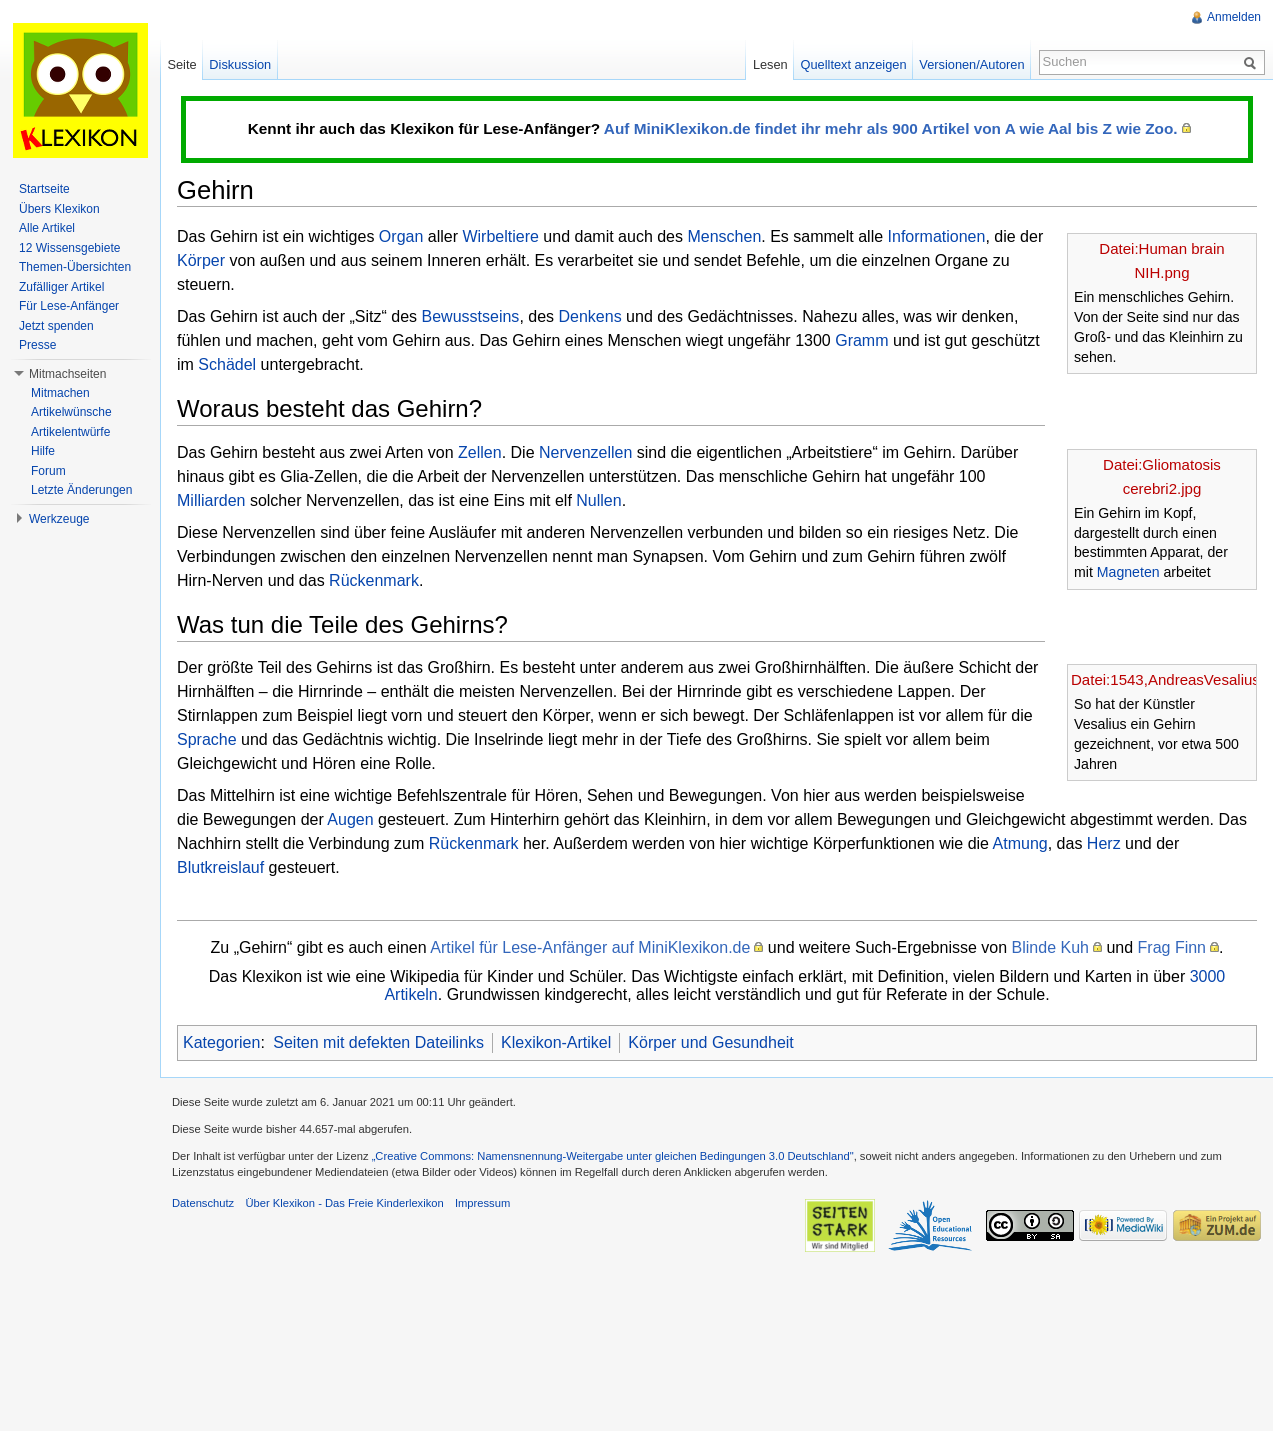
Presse (37, 345)
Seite (181, 64)
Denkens (590, 316)
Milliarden (211, 500)
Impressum (482, 1203)
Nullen (598, 500)
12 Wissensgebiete (69, 248)
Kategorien (221, 1042)
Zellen (480, 452)
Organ (401, 236)
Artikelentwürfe (70, 432)
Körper (201, 260)
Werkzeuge (59, 519)
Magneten (1128, 572)
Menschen (724, 236)
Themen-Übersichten (75, 267)
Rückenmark (374, 580)
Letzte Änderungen (81, 490)
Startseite (44, 189)
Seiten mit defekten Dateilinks (378, 1042)
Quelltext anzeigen (854, 64)
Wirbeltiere (500, 236)
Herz (1104, 843)
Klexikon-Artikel (556, 1042)
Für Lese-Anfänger (69, 306)
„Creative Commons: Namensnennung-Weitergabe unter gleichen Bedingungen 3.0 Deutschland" (613, 1156)
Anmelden (1234, 17)
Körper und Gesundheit (710, 1042)
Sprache (207, 739)
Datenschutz (203, 1203)
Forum (48, 471)
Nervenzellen (585, 452)
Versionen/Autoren (971, 64)
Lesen (770, 64)
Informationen (937, 236)
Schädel (227, 364)
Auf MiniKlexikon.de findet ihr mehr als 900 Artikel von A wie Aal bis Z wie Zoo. (891, 128)
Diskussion (240, 64)
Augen (350, 819)
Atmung (1020, 843)
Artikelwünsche (71, 412)
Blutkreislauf (220, 867)
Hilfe (43, 451)
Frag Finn (1172, 947)
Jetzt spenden (56, 326)
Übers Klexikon (59, 209)
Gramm (861, 340)
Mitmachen (60, 393)
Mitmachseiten (67, 374)
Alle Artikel (47, 228)
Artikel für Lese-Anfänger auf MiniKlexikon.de (590, 947)
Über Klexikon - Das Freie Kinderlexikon (344, 1203)
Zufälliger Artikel (61, 287)
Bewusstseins (471, 316)
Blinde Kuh (1050, 947)
